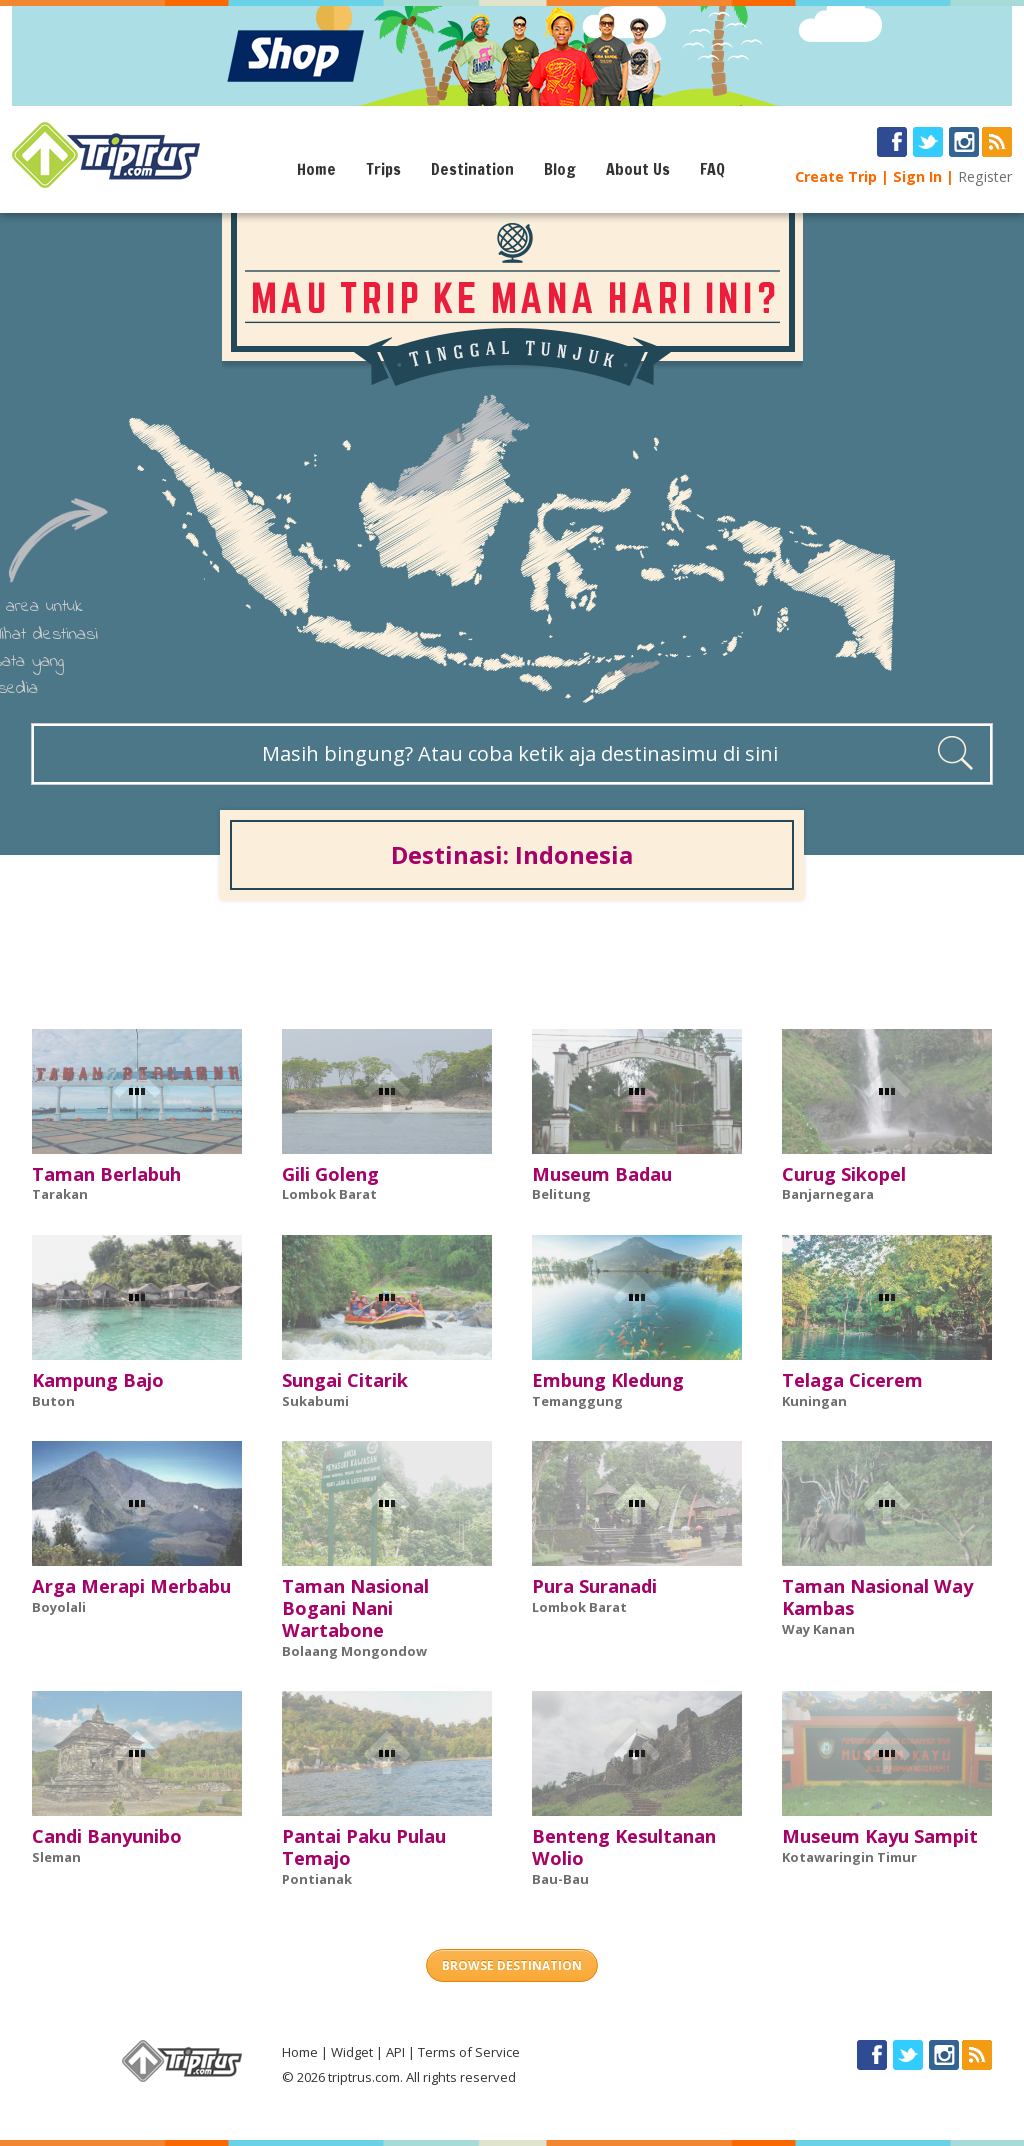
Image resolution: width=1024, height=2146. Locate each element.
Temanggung (577, 1401)
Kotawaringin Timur (849, 1857)
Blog (560, 169)
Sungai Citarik (345, 1380)
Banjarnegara (828, 1194)
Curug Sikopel (844, 1174)
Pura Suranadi (594, 1586)
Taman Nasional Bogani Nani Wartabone (355, 1608)
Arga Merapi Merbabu (131, 1586)
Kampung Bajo (98, 1380)
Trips (383, 169)
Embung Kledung (608, 1380)
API (395, 2052)
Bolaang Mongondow (354, 1651)
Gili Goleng (330, 1174)
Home (316, 169)
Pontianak (317, 1879)
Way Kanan (818, 1629)
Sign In (917, 176)
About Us (638, 169)
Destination (472, 169)
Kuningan (814, 1401)
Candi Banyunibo (107, 1836)
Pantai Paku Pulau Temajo (364, 1847)
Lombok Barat (329, 1194)
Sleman (56, 1857)
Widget (352, 2052)
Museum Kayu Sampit (880, 1836)
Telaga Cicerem (852, 1380)
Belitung (561, 1194)
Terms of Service (469, 2052)
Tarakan (60, 1194)
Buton (53, 1401)
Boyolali (59, 1607)
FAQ (712, 169)
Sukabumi (315, 1401)
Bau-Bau (560, 1879)
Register (985, 176)
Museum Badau (602, 1174)
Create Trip (836, 176)
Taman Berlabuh (106, 1174)
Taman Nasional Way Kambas (877, 1597)
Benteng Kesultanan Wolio (624, 1847)
